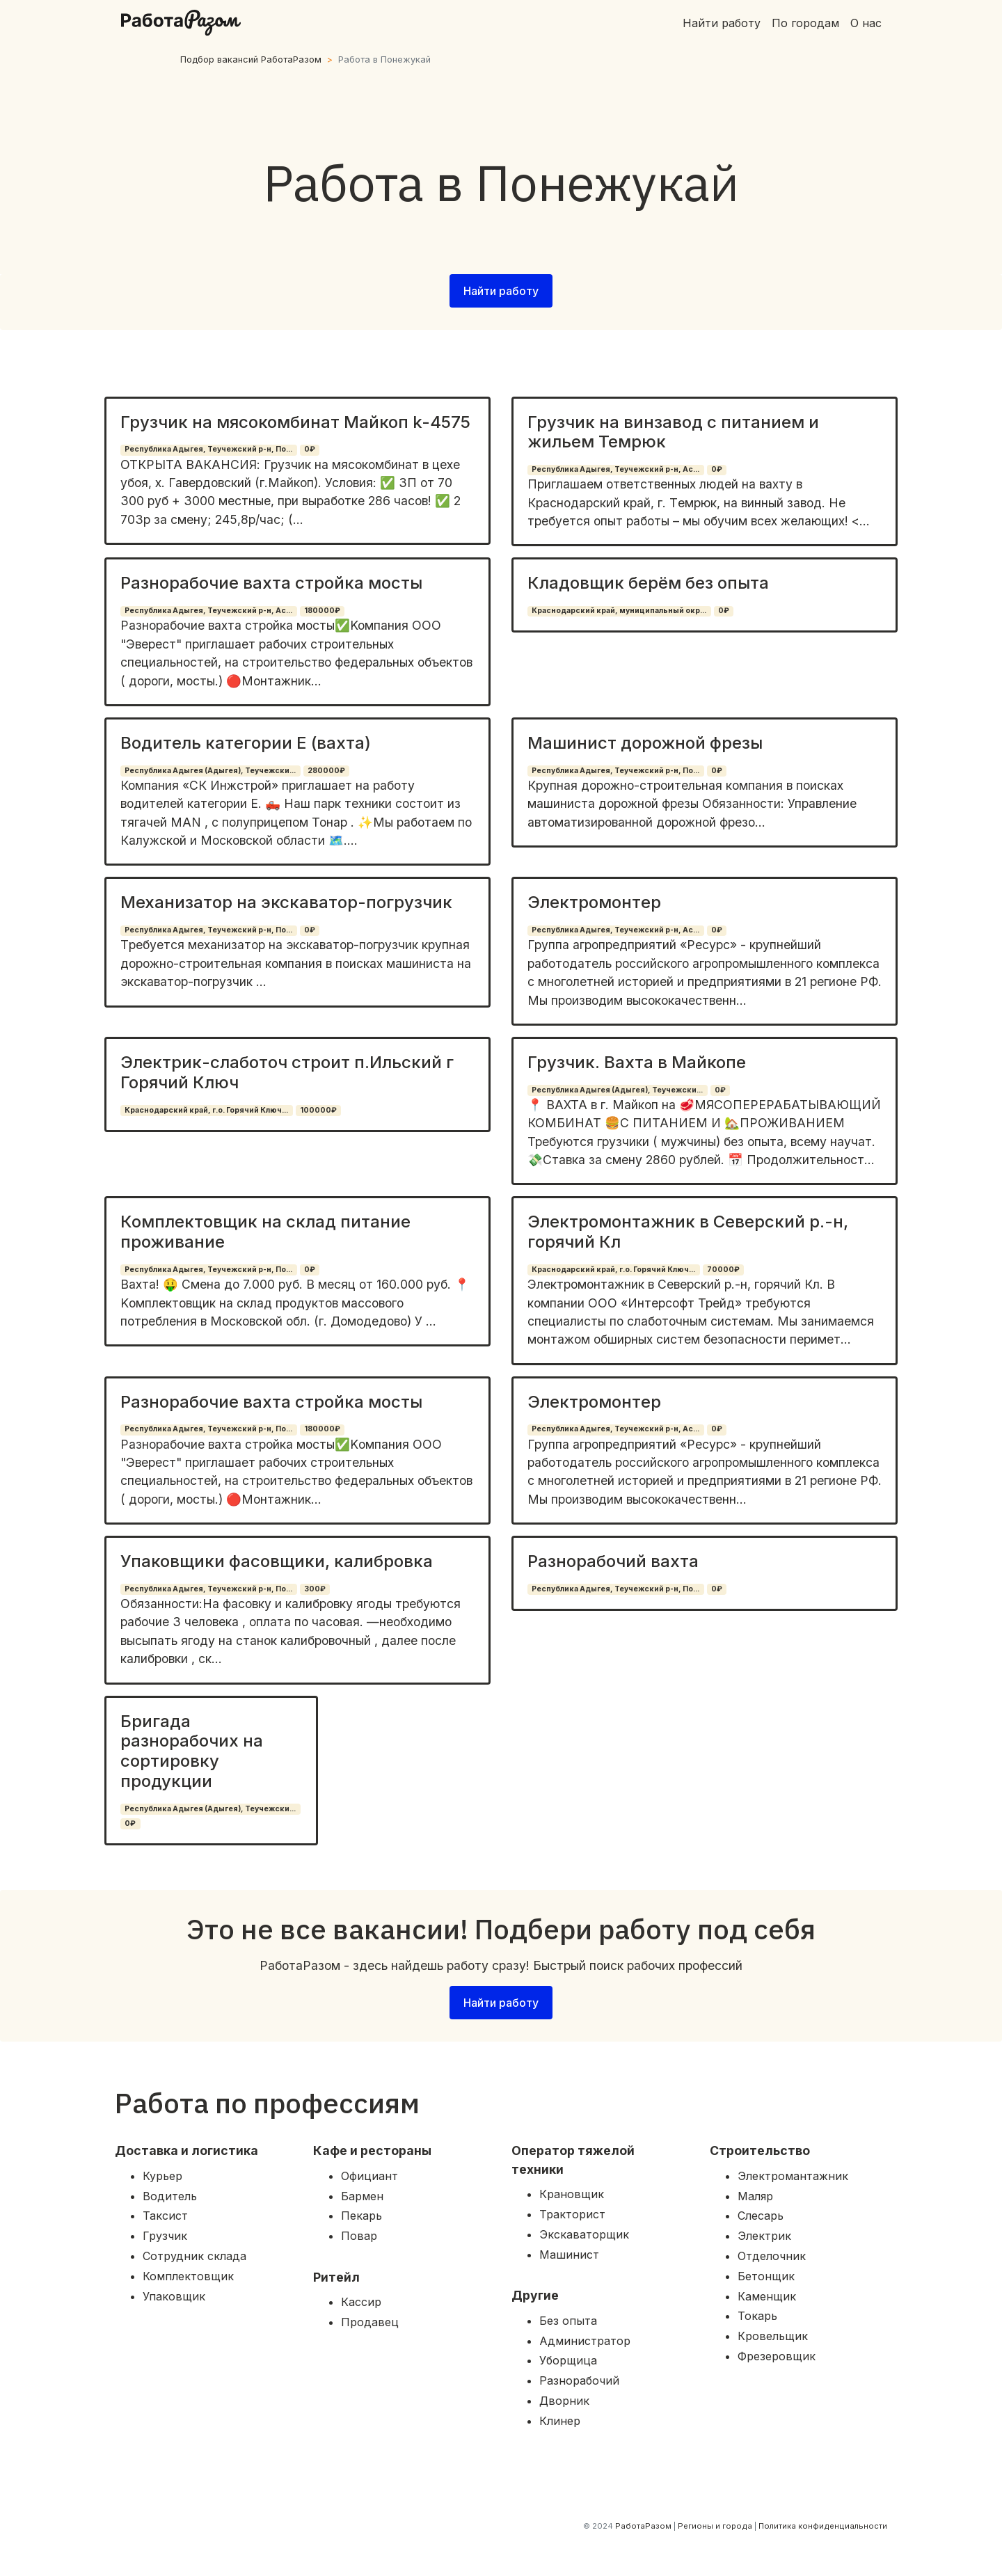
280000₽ (326, 770)
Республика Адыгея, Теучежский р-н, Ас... (615, 469)
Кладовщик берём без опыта (648, 583)
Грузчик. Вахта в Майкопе (636, 1062)
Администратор (584, 2341)
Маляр (755, 2196)
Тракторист (572, 2214)
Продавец (370, 2322)
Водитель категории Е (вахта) (245, 743)
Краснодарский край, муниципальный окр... (619, 610)
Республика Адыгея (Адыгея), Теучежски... (210, 770)
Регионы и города (715, 2526)
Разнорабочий (579, 2380)
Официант (369, 2176)
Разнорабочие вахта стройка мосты (271, 583)
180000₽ (322, 610)
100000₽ (318, 1110)
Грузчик (165, 2236)
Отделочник (772, 2256)
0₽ (309, 449)
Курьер (162, 2176)
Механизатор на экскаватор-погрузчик (286, 902)
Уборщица (568, 2360)
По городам (805, 23)
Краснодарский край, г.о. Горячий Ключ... (206, 1110)
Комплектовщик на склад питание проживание (265, 1231)
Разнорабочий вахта (613, 1561)
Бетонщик (766, 2276)
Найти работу (722, 23)
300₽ (315, 1588)
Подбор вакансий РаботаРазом (250, 59)
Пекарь (361, 2216)
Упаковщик (174, 2296)
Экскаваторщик (584, 2234)
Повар (359, 2236)
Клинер (559, 2421)
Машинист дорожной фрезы (645, 743)
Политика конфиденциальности (822, 2526)
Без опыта (568, 2321)
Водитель (170, 2196)
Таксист (165, 2216)
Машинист (569, 2254)
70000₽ (723, 1269)
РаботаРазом (643, 2526)
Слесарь (761, 2216)
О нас (866, 23)
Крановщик (571, 2194)
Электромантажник (793, 2176)
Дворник (564, 2401)
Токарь (757, 2316)
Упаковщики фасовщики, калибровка (276, 1561)
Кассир (361, 2302)
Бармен (362, 2196)
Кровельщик (773, 2336)
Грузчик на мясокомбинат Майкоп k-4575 (295, 422)
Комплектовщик (188, 2276)
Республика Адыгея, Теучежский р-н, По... (208, 449)
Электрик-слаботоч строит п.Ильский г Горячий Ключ (287, 1072)
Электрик (764, 2236)
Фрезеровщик (777, 2356)
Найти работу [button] (501, 291)
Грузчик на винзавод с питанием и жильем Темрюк (673, 432)
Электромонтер (594, 902)
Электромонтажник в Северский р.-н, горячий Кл (687, 1231)
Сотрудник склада (194, 2256)
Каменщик (767, 2296)
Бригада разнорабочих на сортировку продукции (191, 1751)
